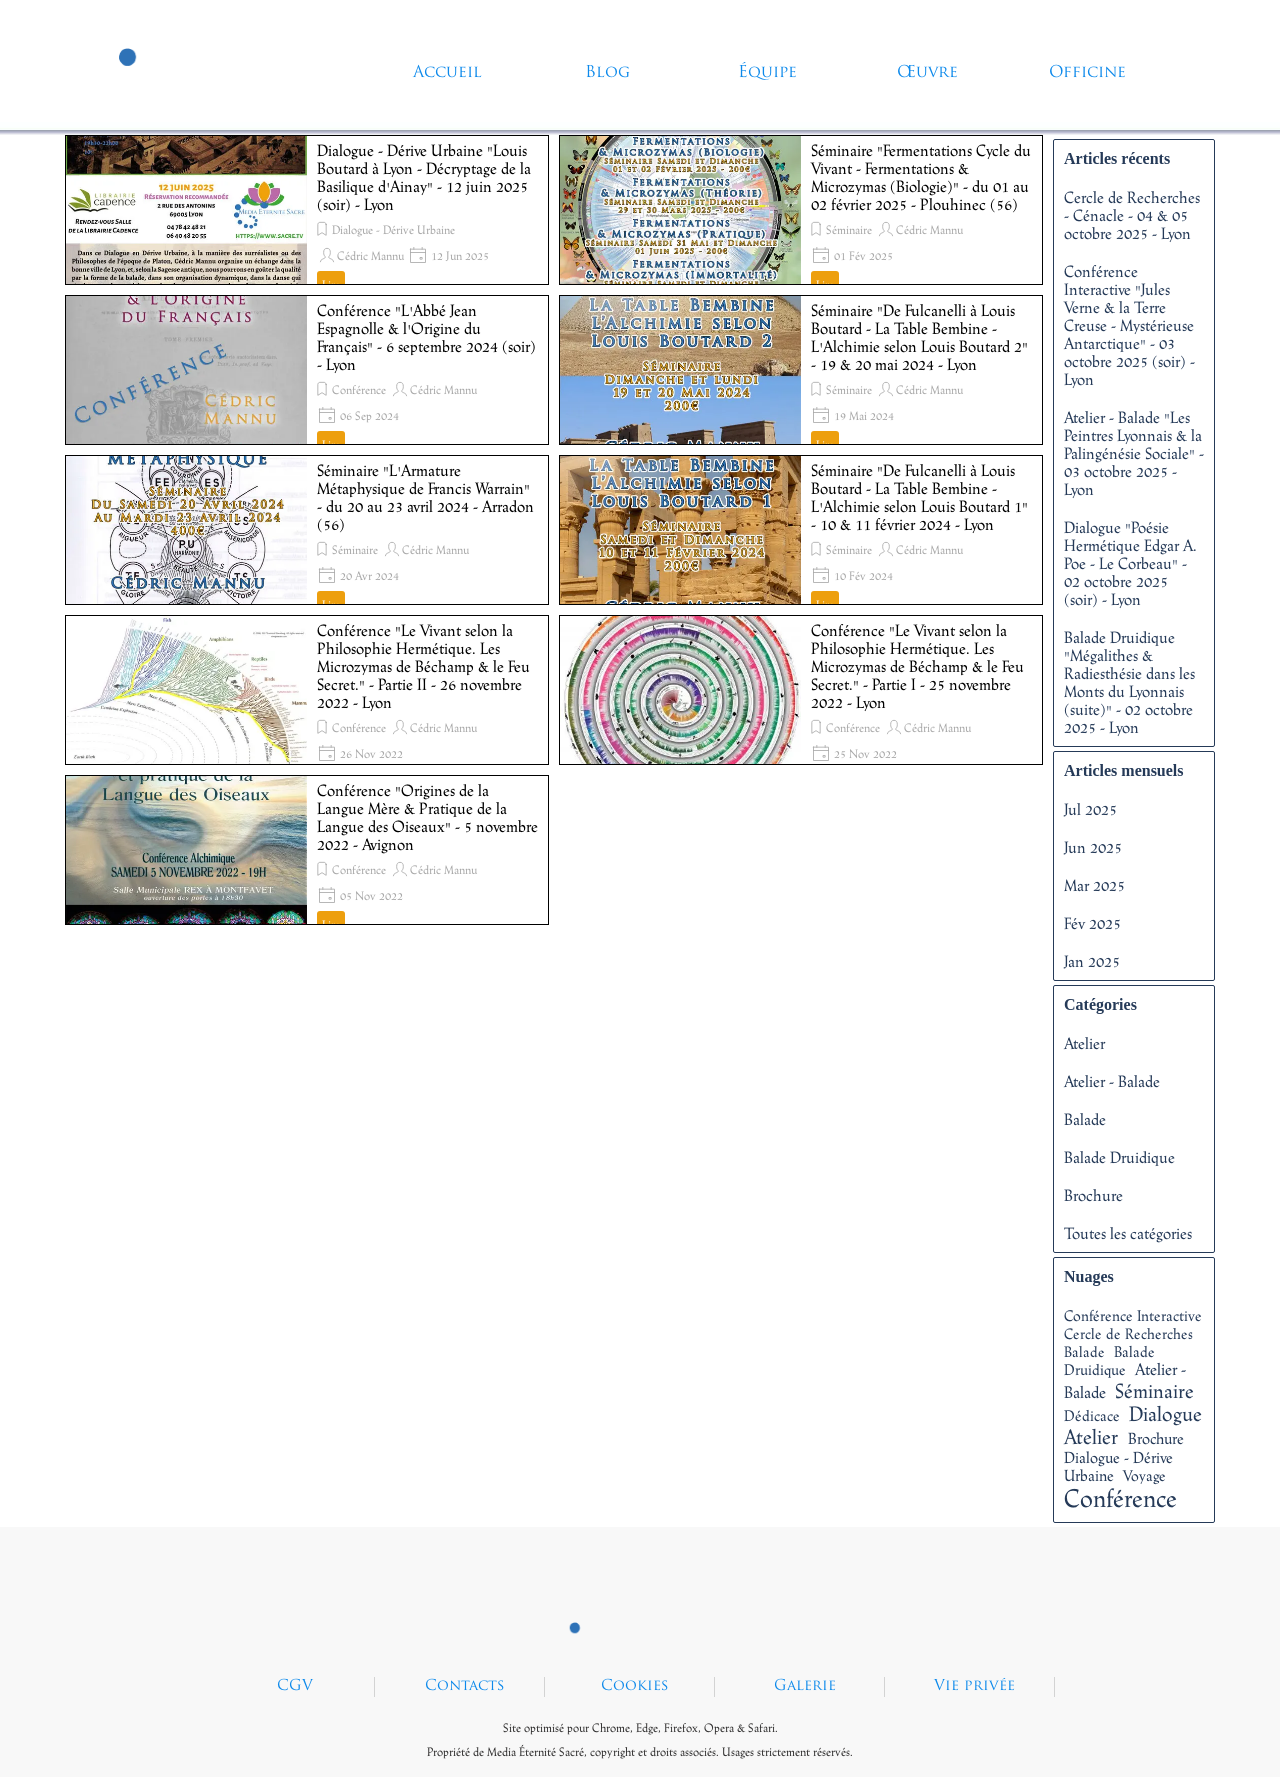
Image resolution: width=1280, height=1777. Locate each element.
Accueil (447, 73)
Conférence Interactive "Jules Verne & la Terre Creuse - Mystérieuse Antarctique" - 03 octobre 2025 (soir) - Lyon (1129, 325)
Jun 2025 (1093, 847)
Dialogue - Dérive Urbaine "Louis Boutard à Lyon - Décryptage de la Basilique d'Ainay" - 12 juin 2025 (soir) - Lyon (424, 177)
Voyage (1144, 1475)
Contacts (465, 1686)
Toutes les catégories (1128, 1233)
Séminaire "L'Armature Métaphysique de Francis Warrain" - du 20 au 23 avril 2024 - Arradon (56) (425, 497)
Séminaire (849, 230)
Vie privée (974, 1686)
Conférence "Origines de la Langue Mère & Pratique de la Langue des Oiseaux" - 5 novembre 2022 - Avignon (427, 817)
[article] (307, 210)
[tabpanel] (640, 1738)
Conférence (359, 390)
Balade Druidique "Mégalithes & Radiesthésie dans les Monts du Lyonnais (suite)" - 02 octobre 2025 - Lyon (1129, 682)
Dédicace (1092, 1415)
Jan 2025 (1092, 961)
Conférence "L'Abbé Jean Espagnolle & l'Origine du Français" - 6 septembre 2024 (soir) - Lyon (426, 337)
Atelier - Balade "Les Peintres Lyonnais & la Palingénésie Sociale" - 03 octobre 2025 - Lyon (1134, 453)
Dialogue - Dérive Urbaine (393, 230)
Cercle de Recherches (1128, 1333)
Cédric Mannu (370, 256)
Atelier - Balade (1112, 1081)
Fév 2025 (1092, 923)
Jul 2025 (1090, 809)
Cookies (635, 1686)
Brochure (1093, 1195)
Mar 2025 (1094, 885)
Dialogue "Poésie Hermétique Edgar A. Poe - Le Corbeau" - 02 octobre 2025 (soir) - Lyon (1130, 563)
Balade (1085, 1119)
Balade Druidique (1119, 1157)
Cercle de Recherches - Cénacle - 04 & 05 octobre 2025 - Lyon (1132, 215)
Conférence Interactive (1133, 1315)
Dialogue (1165, 1413)
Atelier (1084, 1043)
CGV (295, 1686)
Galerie (805, 1686)
